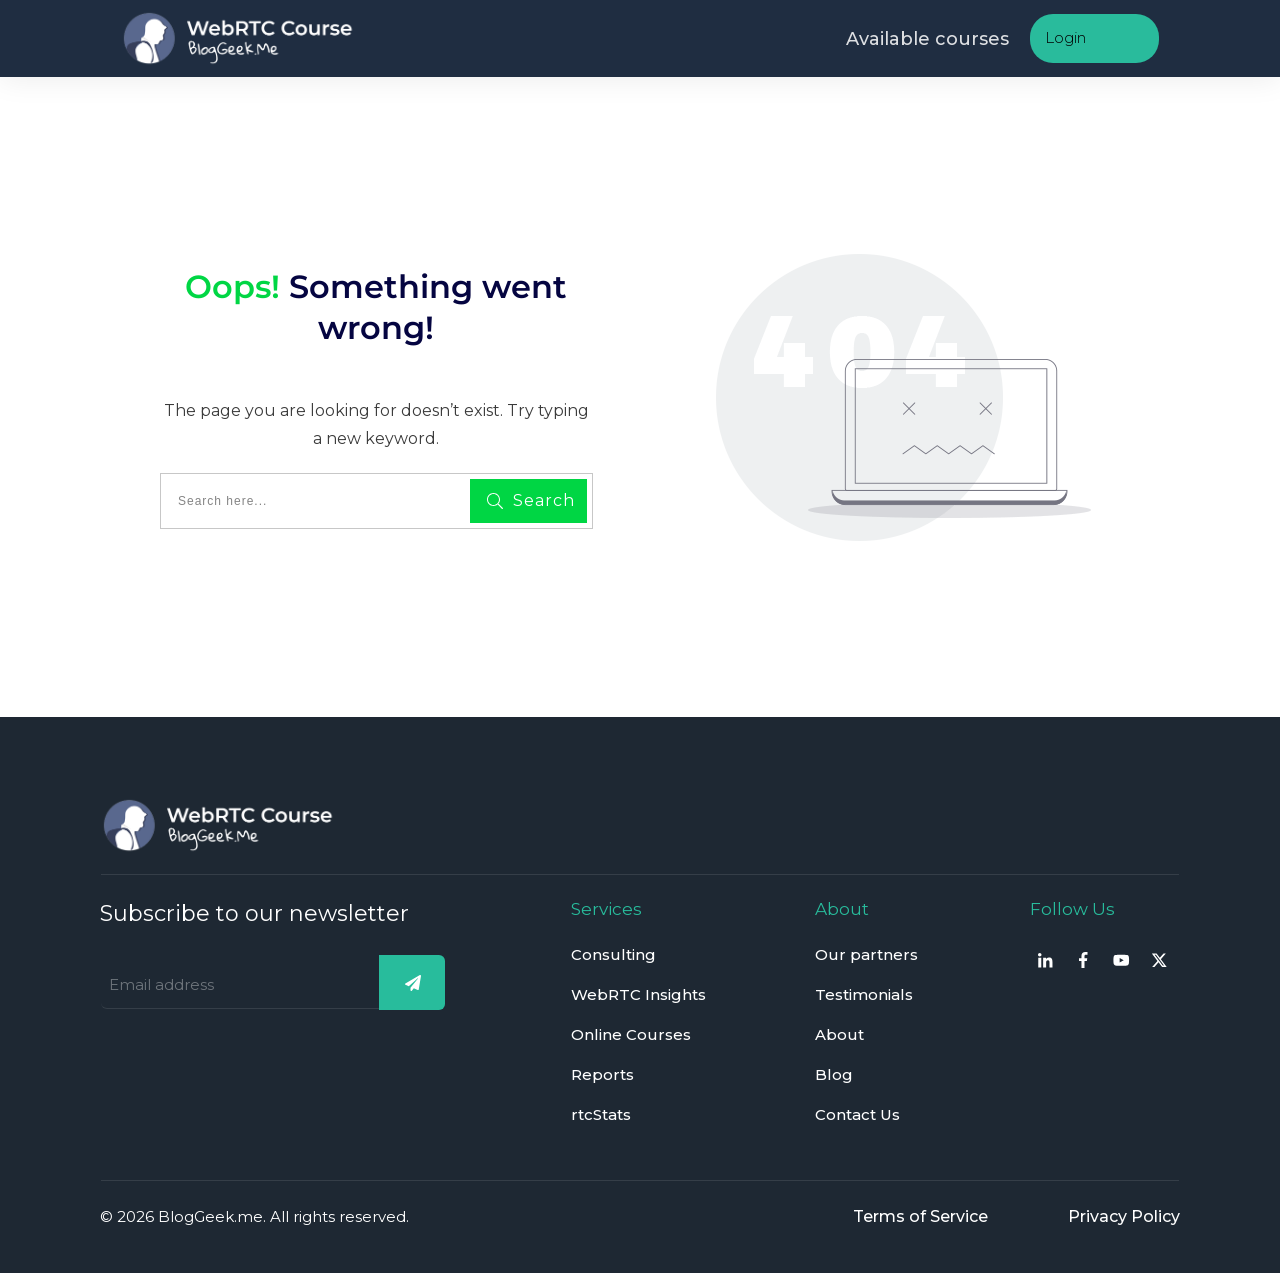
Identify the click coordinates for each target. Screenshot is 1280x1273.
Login (1065, 37)
